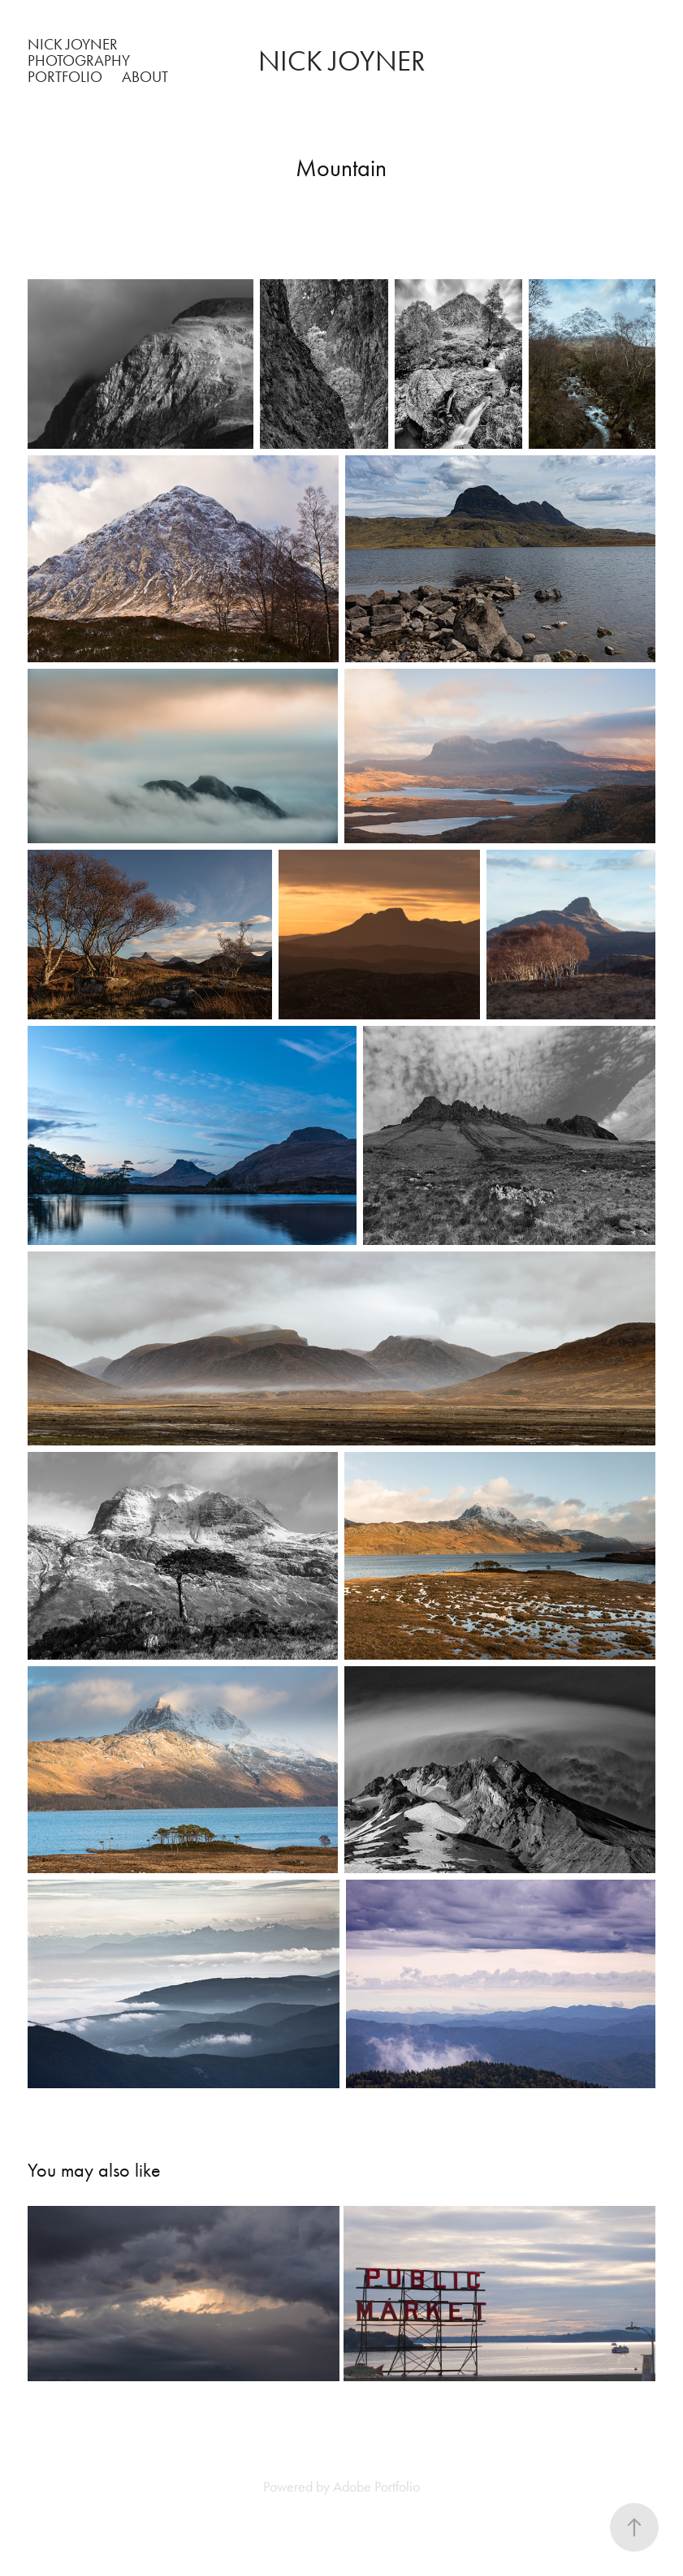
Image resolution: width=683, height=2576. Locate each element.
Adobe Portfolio (376, 2487)
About (145, 76)
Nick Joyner (342, 61)
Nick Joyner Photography (79, 52)
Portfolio (65, 76)
